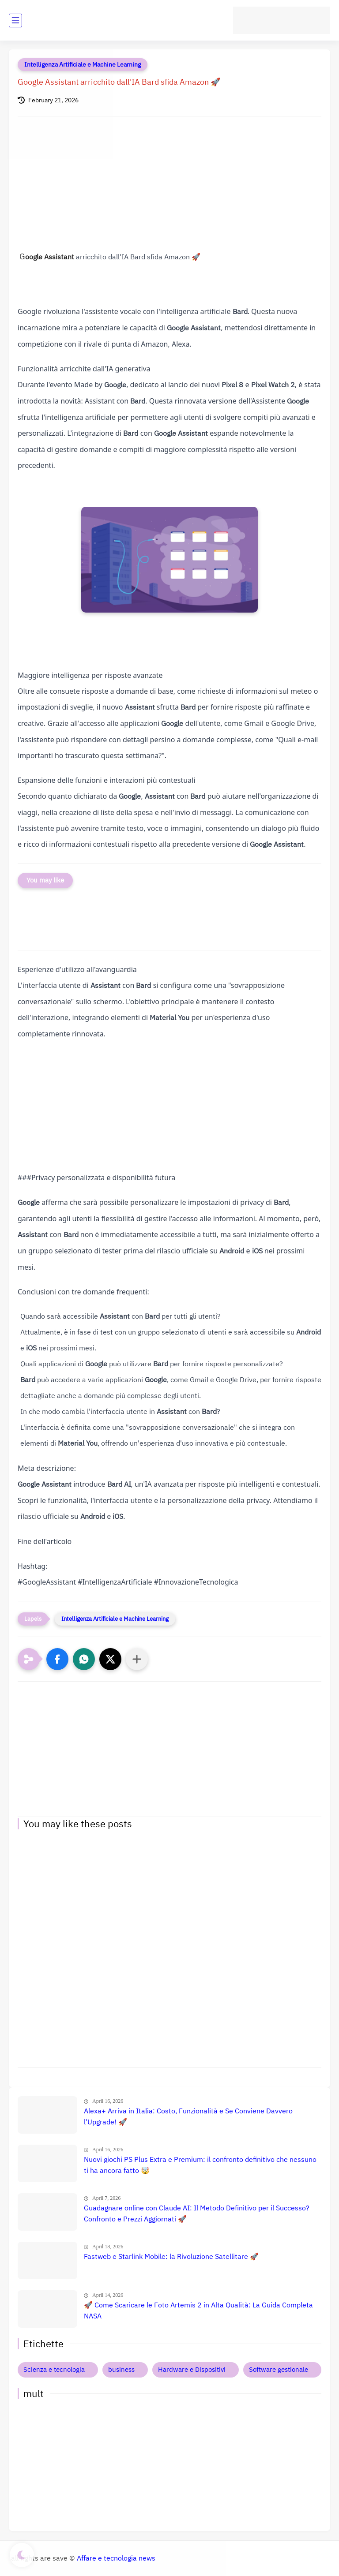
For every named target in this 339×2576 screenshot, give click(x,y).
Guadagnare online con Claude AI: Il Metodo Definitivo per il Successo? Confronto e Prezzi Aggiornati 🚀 (196, 2214)
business (121, 2369)
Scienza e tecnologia (54, 2369)
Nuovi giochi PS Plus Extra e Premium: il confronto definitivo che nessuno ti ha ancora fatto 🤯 (200, 2165)
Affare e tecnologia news (116, 2558)
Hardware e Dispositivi (192, 2369)
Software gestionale (278, 2369)
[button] (57, 1659)
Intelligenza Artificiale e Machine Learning (82, 64)
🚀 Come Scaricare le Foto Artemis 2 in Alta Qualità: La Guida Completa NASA (198, 2311)
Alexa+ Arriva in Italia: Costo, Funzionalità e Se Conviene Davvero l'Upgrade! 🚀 (188, 2117)
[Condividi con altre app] (137, 1659)
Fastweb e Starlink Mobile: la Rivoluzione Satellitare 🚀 (171, 2256)
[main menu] (15, 20)
